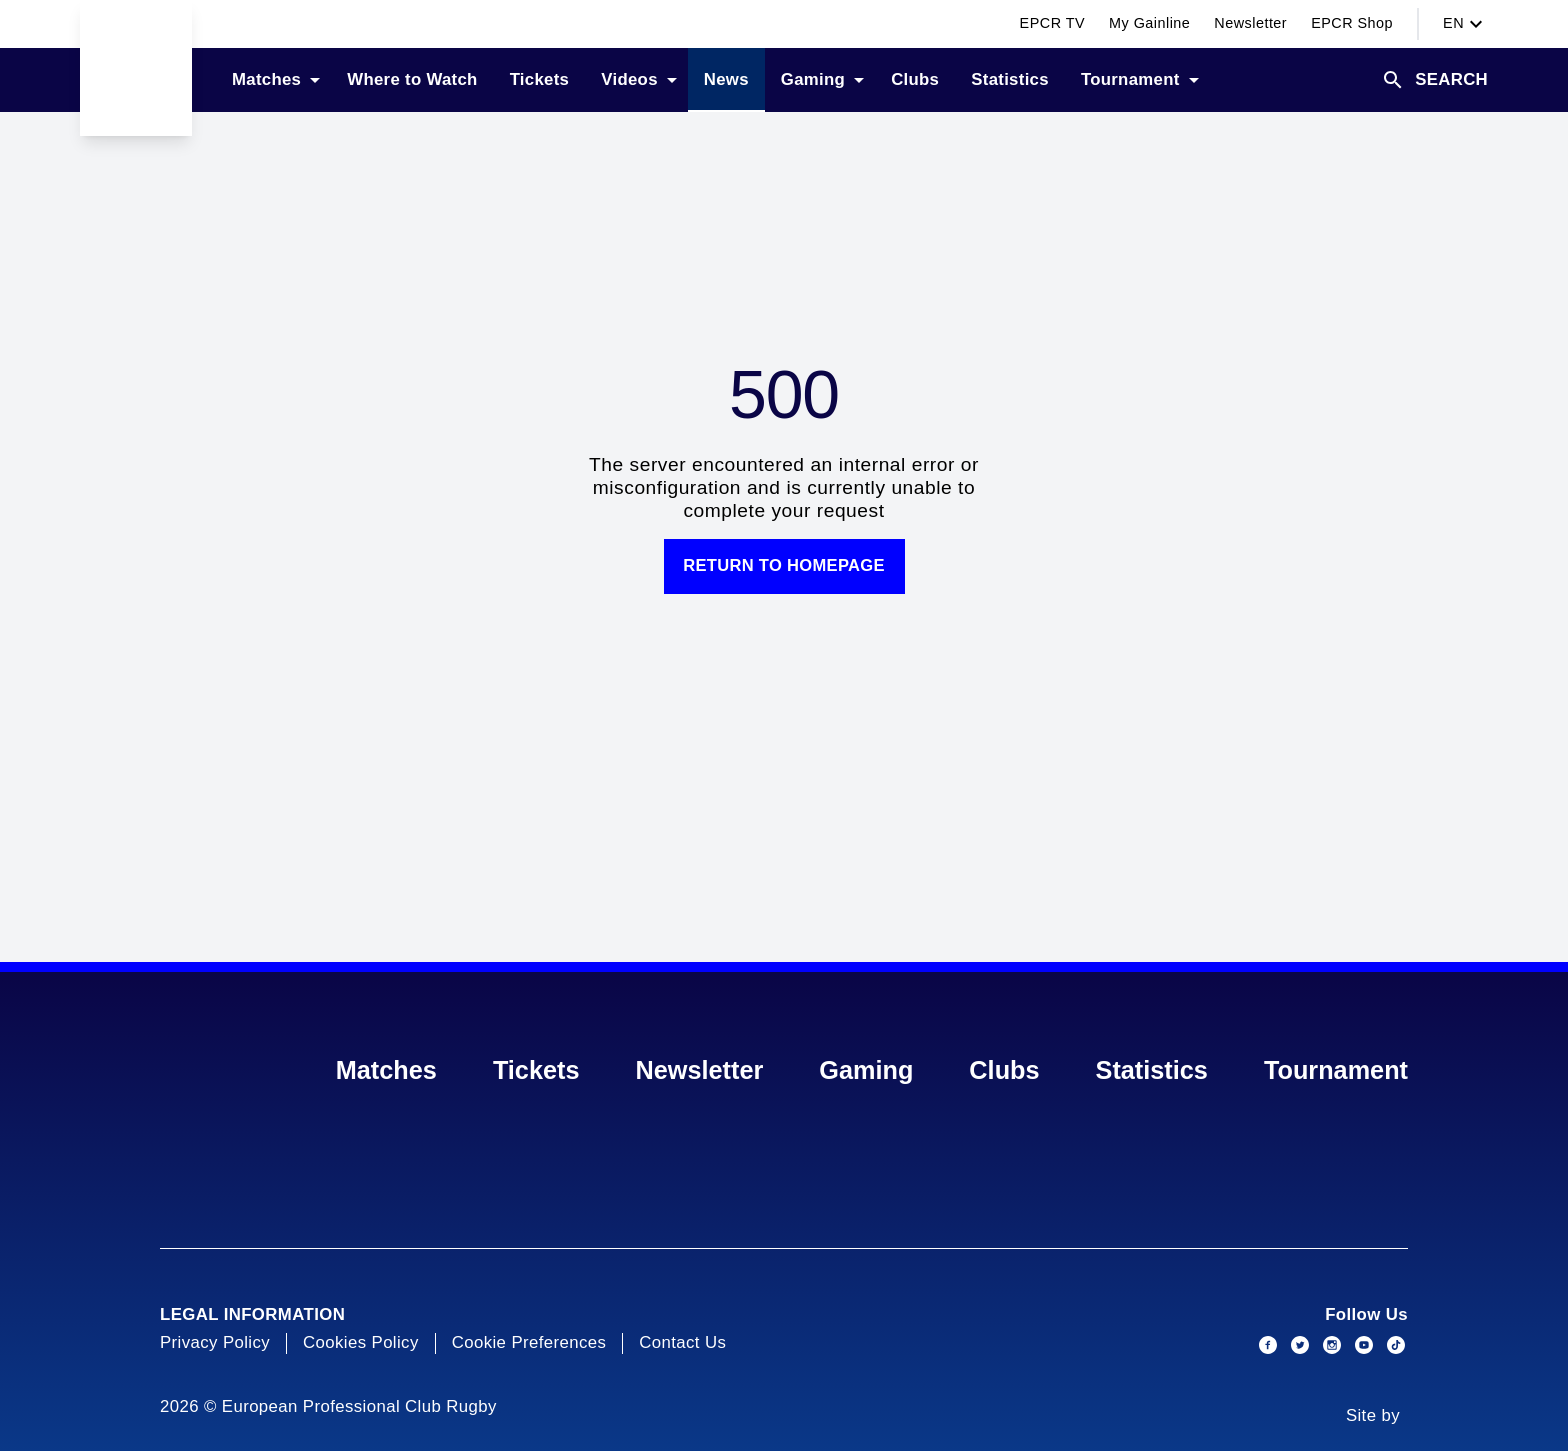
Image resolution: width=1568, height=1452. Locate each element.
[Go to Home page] (136, 68)
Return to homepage (784, 566)
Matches (386, 1071)
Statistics (1152, 1071)
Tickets (536, 1071)
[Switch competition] (232, 24)
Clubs (1004, 1071)
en (1465, 24)
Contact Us (682, 1343)
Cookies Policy (361, 1343)
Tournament (1336, 1071)
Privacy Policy (215, 1343)
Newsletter (700, 1071)
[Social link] (1268, 1346)
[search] (1434, 80)
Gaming (866, 1071)
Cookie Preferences (529, 1343)
